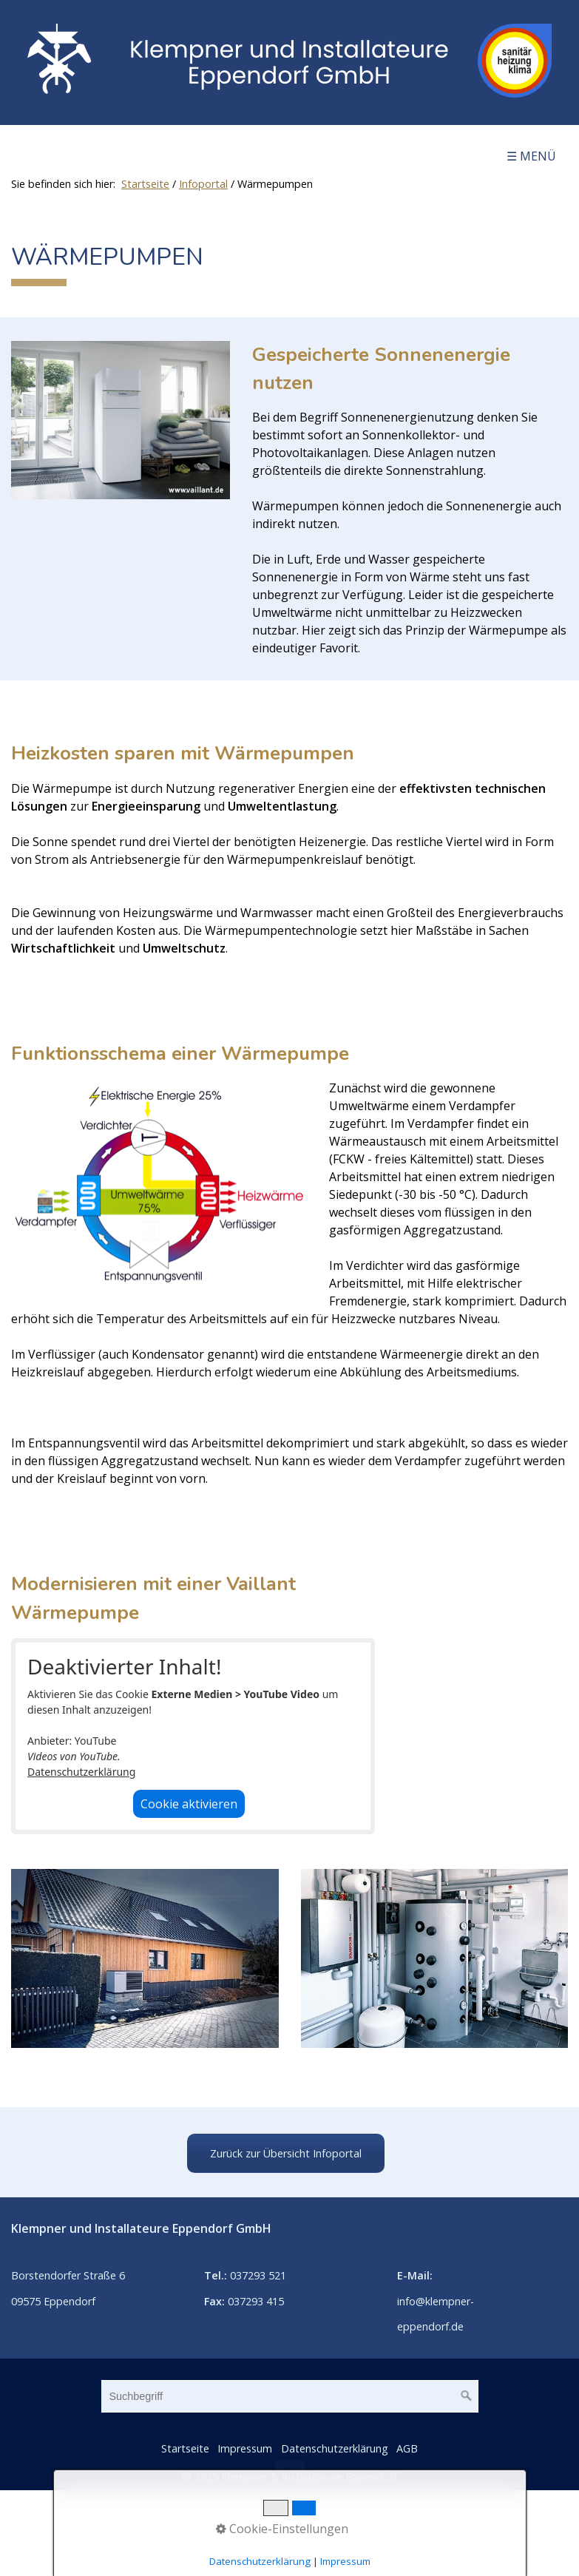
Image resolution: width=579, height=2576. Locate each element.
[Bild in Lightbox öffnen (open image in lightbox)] (120, 420)
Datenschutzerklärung (81, 1772)
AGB (407, 2448)
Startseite (145, 184)
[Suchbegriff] (289, 2396)
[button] (286, 2153)
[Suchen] (466, 2396)
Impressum (244, 2448)
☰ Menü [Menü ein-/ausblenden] (531, 156)
